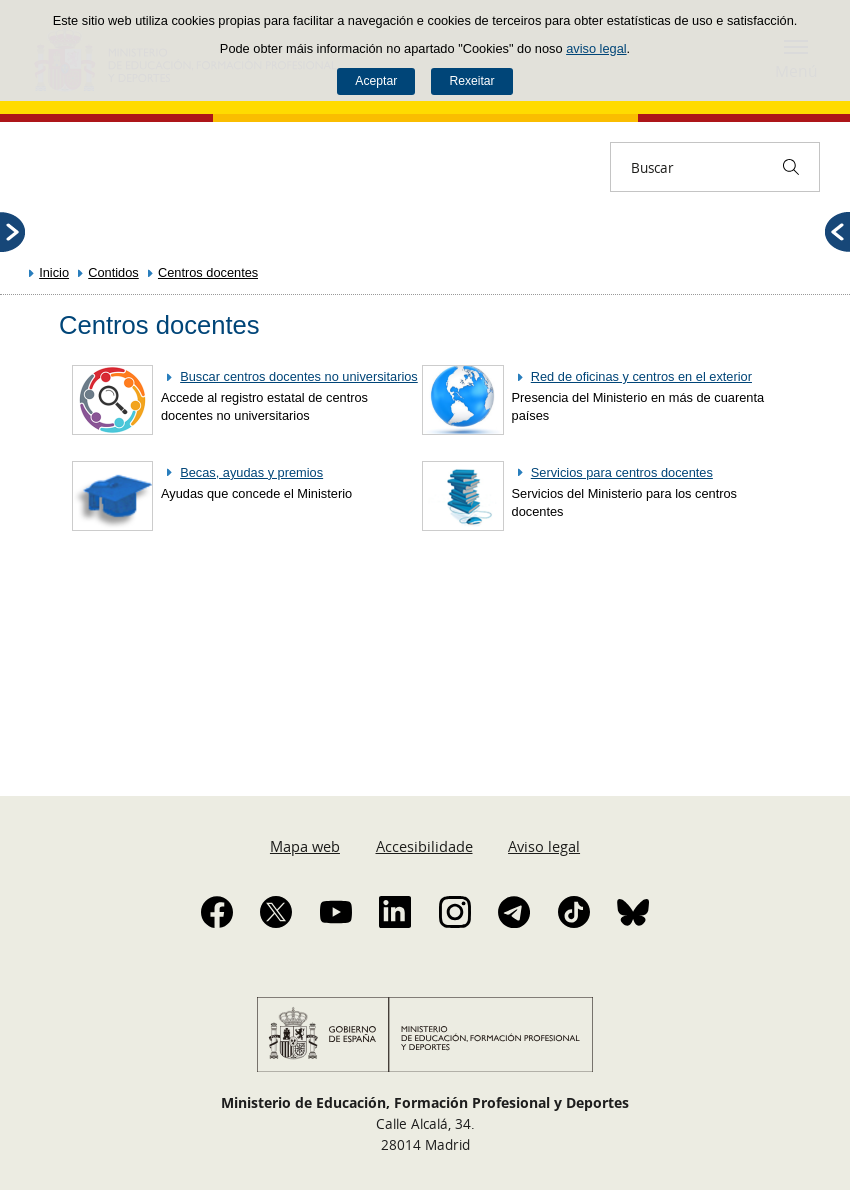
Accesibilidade (424, 846)
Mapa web (305, 846)
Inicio (54, 272)
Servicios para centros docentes (622, 472)
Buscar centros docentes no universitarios (299, 376)
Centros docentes (208, 272)
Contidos (113, 272)
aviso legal (596, 48)
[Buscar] (791, 167)
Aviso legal (544, 846)
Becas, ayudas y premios (251, 472)
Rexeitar (471, 81)
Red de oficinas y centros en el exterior (641, 376)
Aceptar (376, 81)
